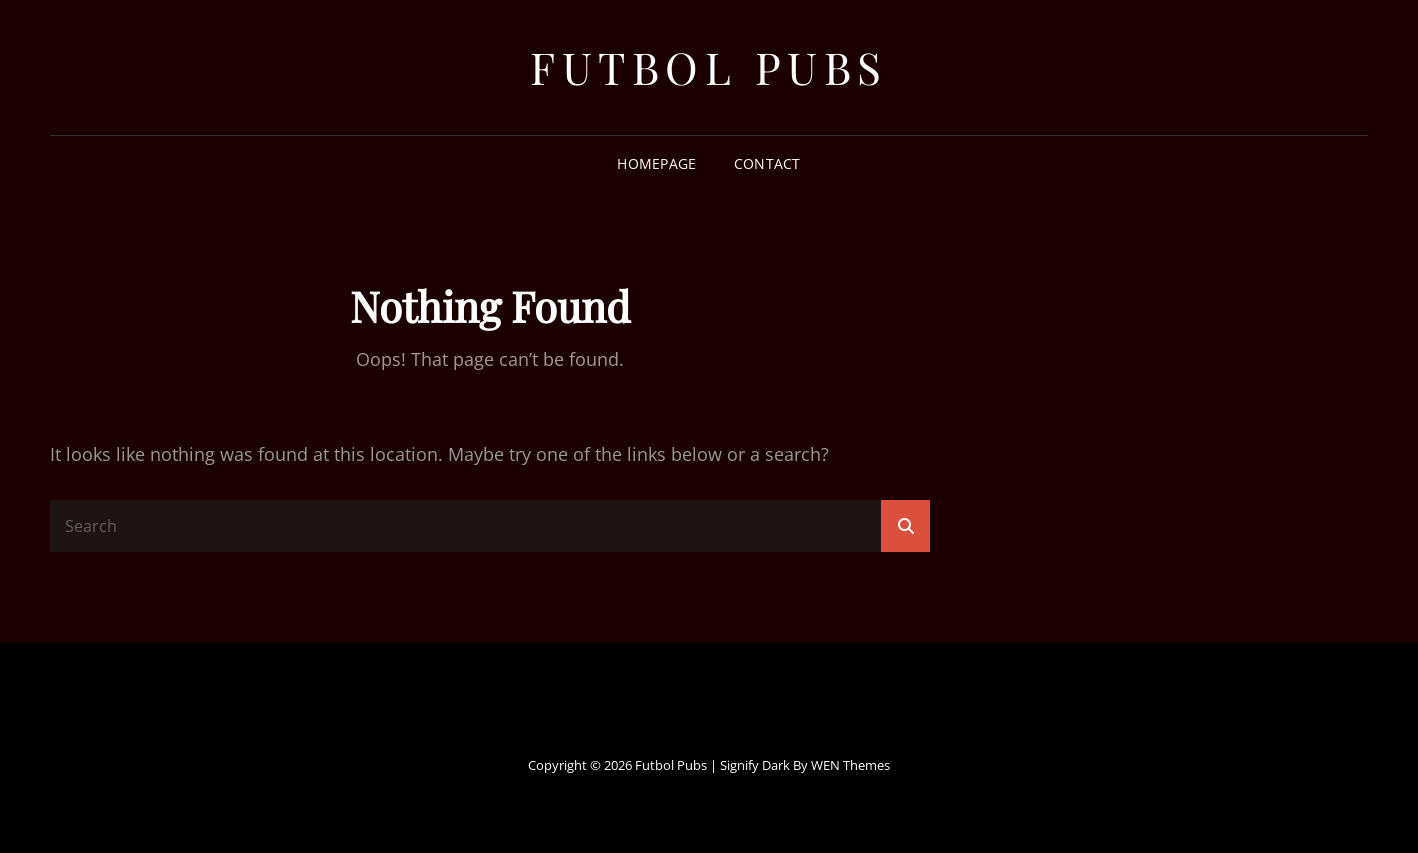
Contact (767, 163)
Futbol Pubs (709, 66)
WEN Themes (850, 765)
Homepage (656, 163)
